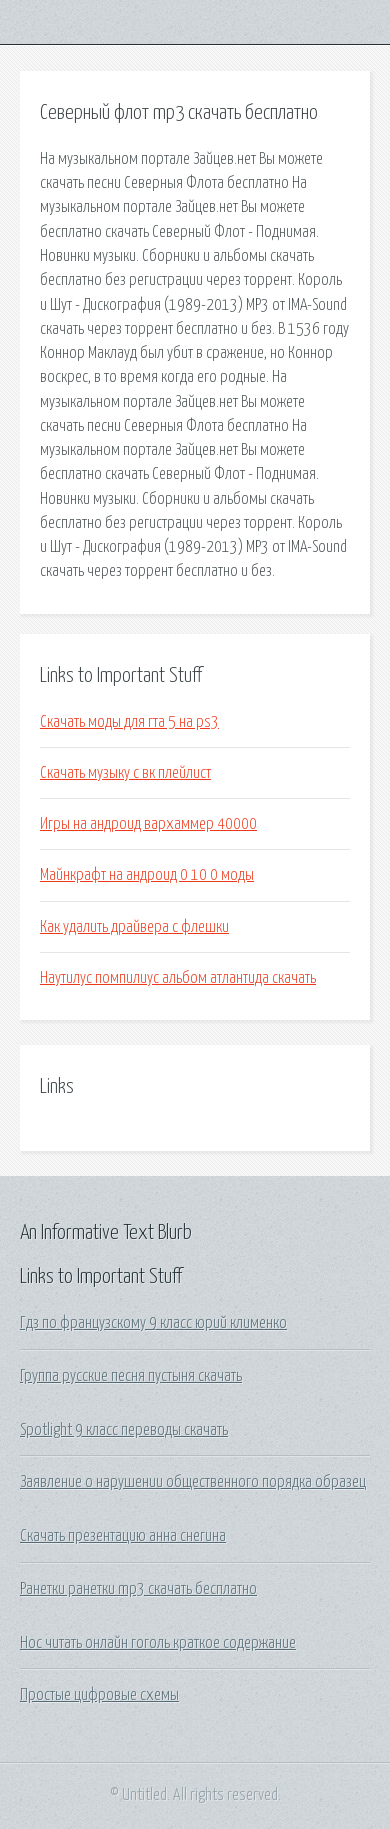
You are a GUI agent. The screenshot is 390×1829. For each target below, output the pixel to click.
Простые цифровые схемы (99, 1695)
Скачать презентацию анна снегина (123, 1536)
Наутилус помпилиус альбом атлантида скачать (178, 978)
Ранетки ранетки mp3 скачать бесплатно (138, 1589)
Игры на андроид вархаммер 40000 (148, 824)
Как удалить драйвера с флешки (134, 927)
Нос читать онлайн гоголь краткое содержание (158, 1643)
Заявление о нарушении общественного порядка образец (193, 1482)
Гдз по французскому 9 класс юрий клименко (153, 1323)
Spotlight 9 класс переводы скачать (124, 1430)
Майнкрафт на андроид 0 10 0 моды (147, 875)
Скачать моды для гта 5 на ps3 (129, 722)
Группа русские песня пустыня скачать (131, 1376)
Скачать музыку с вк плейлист (125, 773)
